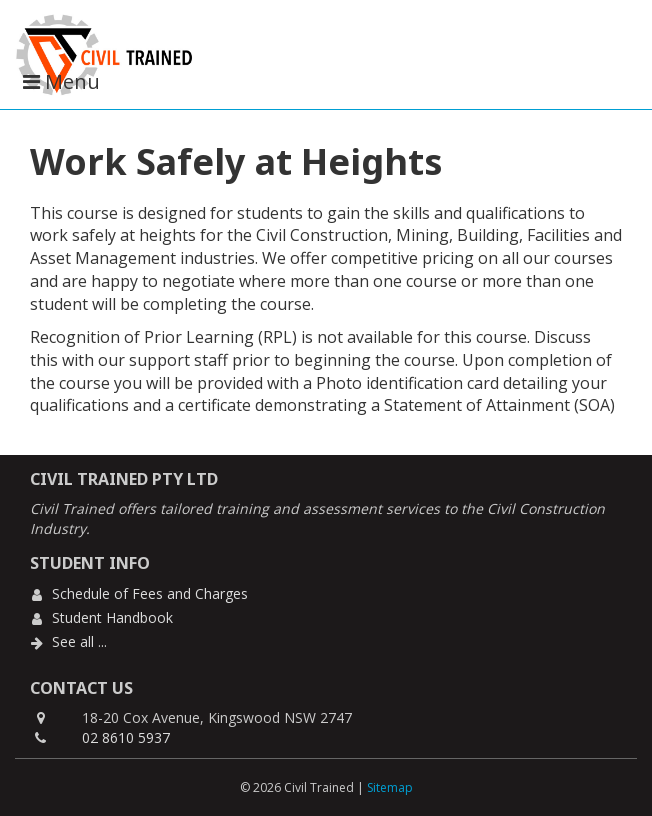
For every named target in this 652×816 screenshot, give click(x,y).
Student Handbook (112, 617)
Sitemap (390, 787)
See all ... (79, 641)
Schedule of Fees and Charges (150, 593)
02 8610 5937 (126, 737)
